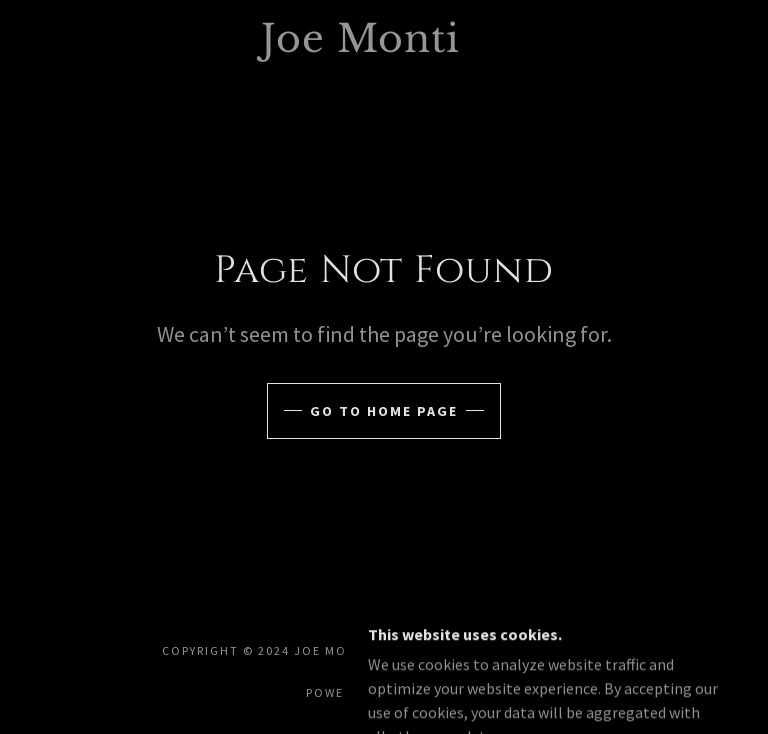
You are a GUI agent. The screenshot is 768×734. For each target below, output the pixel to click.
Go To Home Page (384, 411)
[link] (360, 46)
